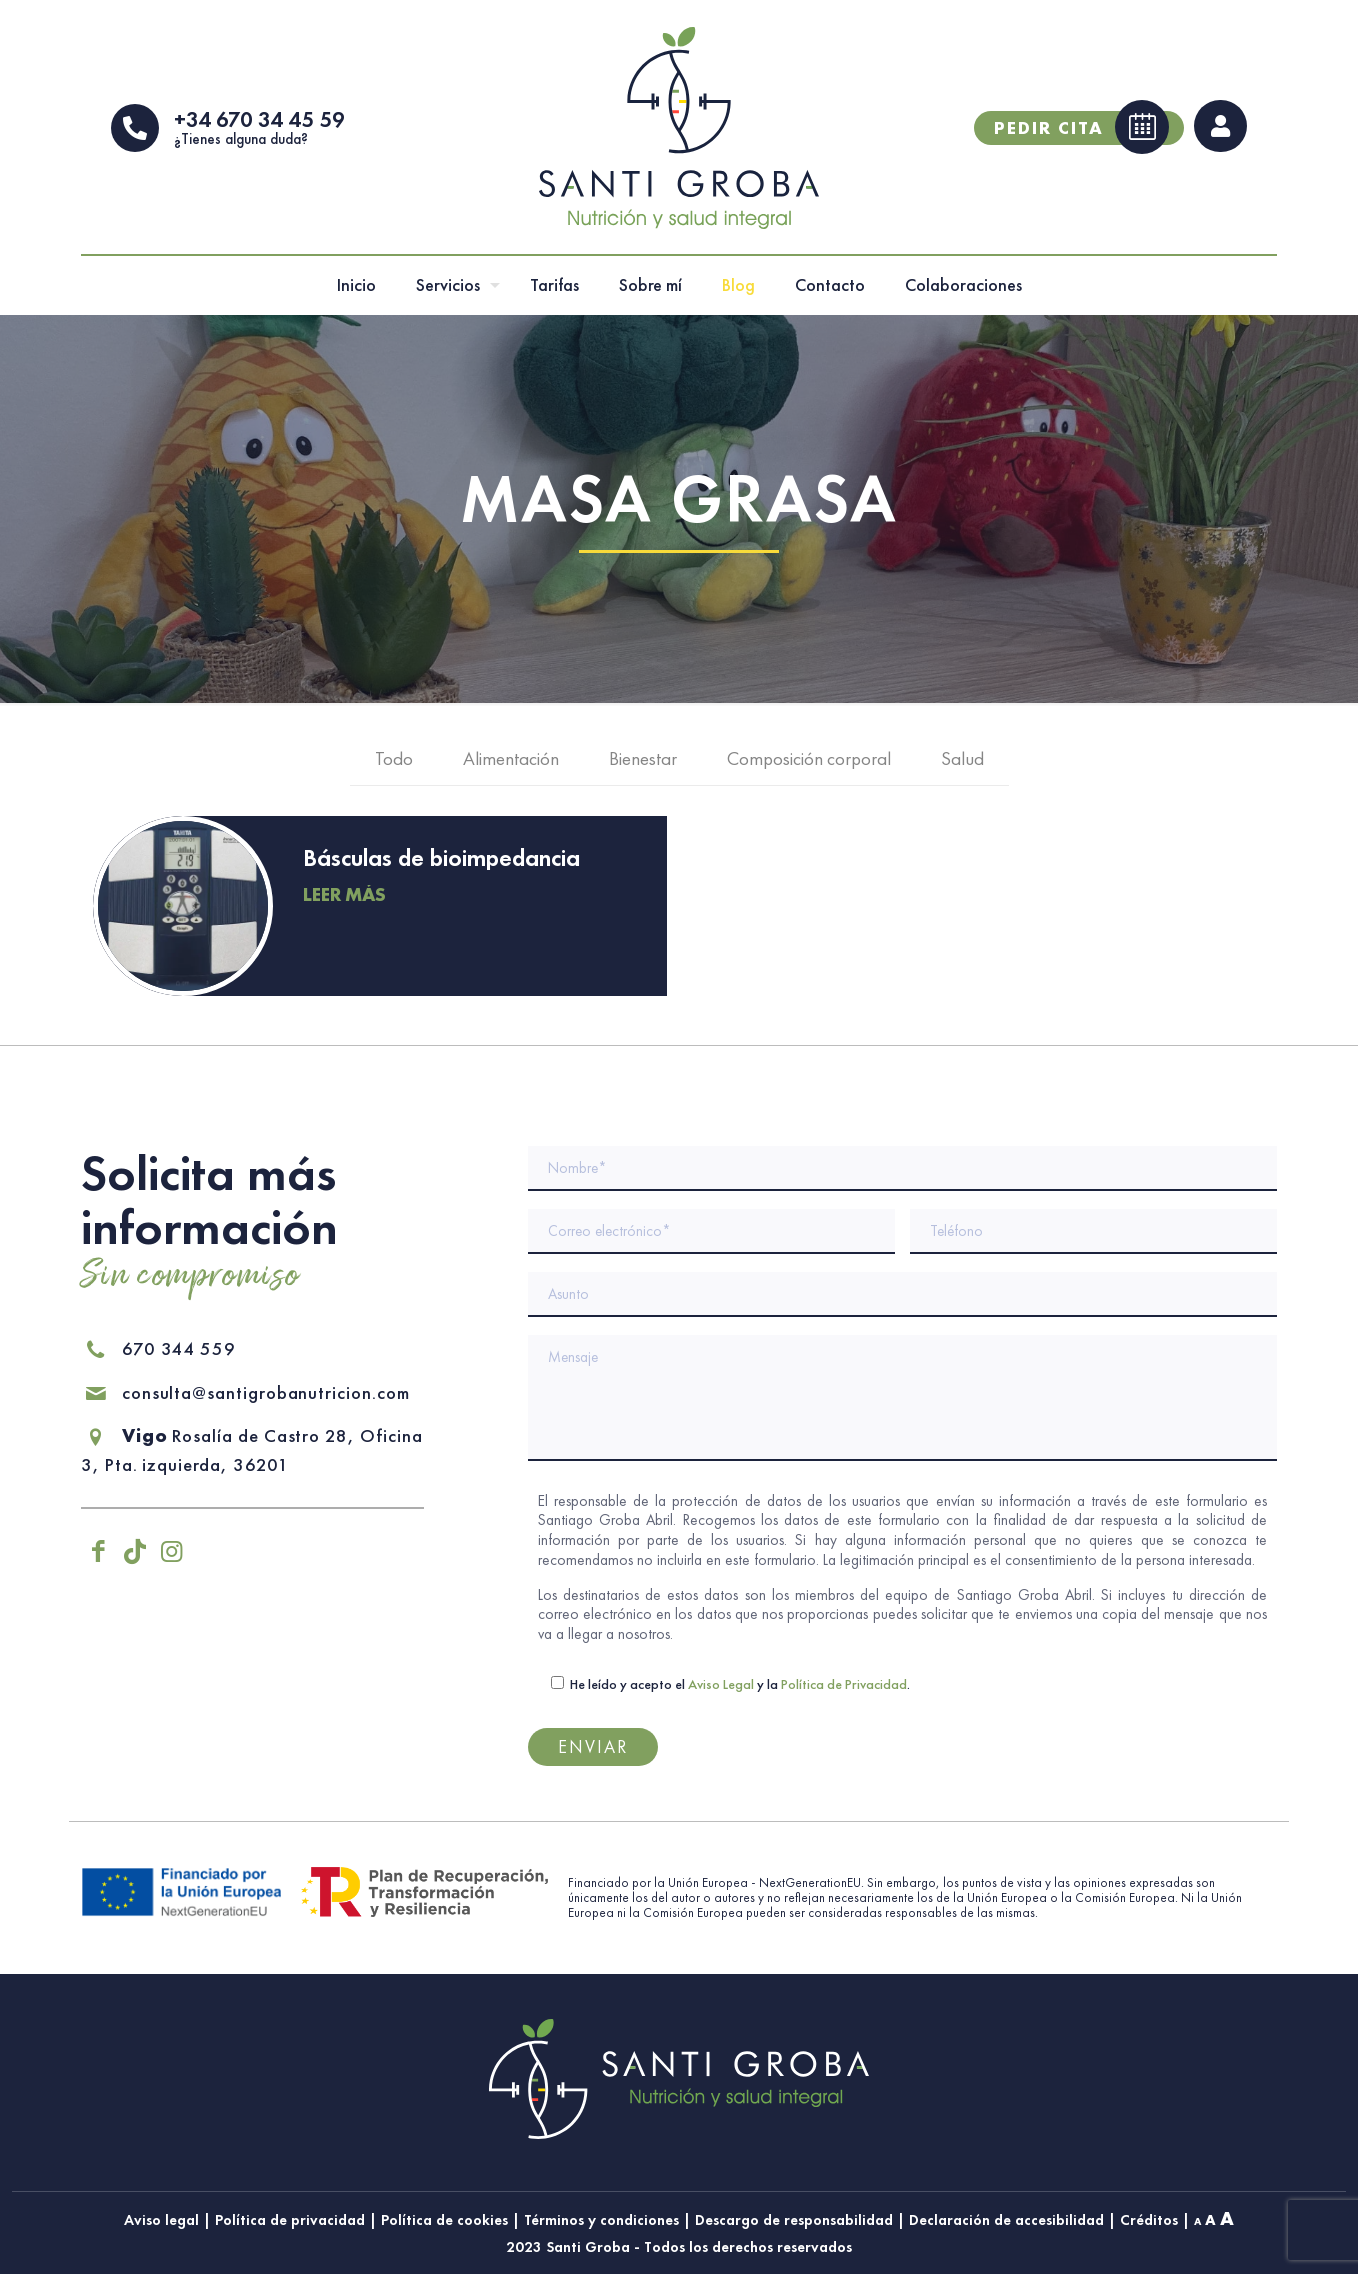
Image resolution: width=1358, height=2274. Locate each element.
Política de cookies (444, 2219)
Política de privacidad (290, 2219)
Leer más (344, 902)
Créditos (1149, 2219)
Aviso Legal (721, 1683)
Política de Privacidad (844, 1683)
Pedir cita (1081, 131)
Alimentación (511, 766)
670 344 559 (158, 1347)
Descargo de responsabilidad (794, 2219)
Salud (962, 766)
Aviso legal (161, 2219)
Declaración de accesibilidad (1006, 2219)
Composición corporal (809, 766)
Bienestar (643, 766)
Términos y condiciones (601, 2219)
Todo (394, 766)
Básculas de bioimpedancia (441, 865)
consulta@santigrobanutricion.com (248, 1391)
